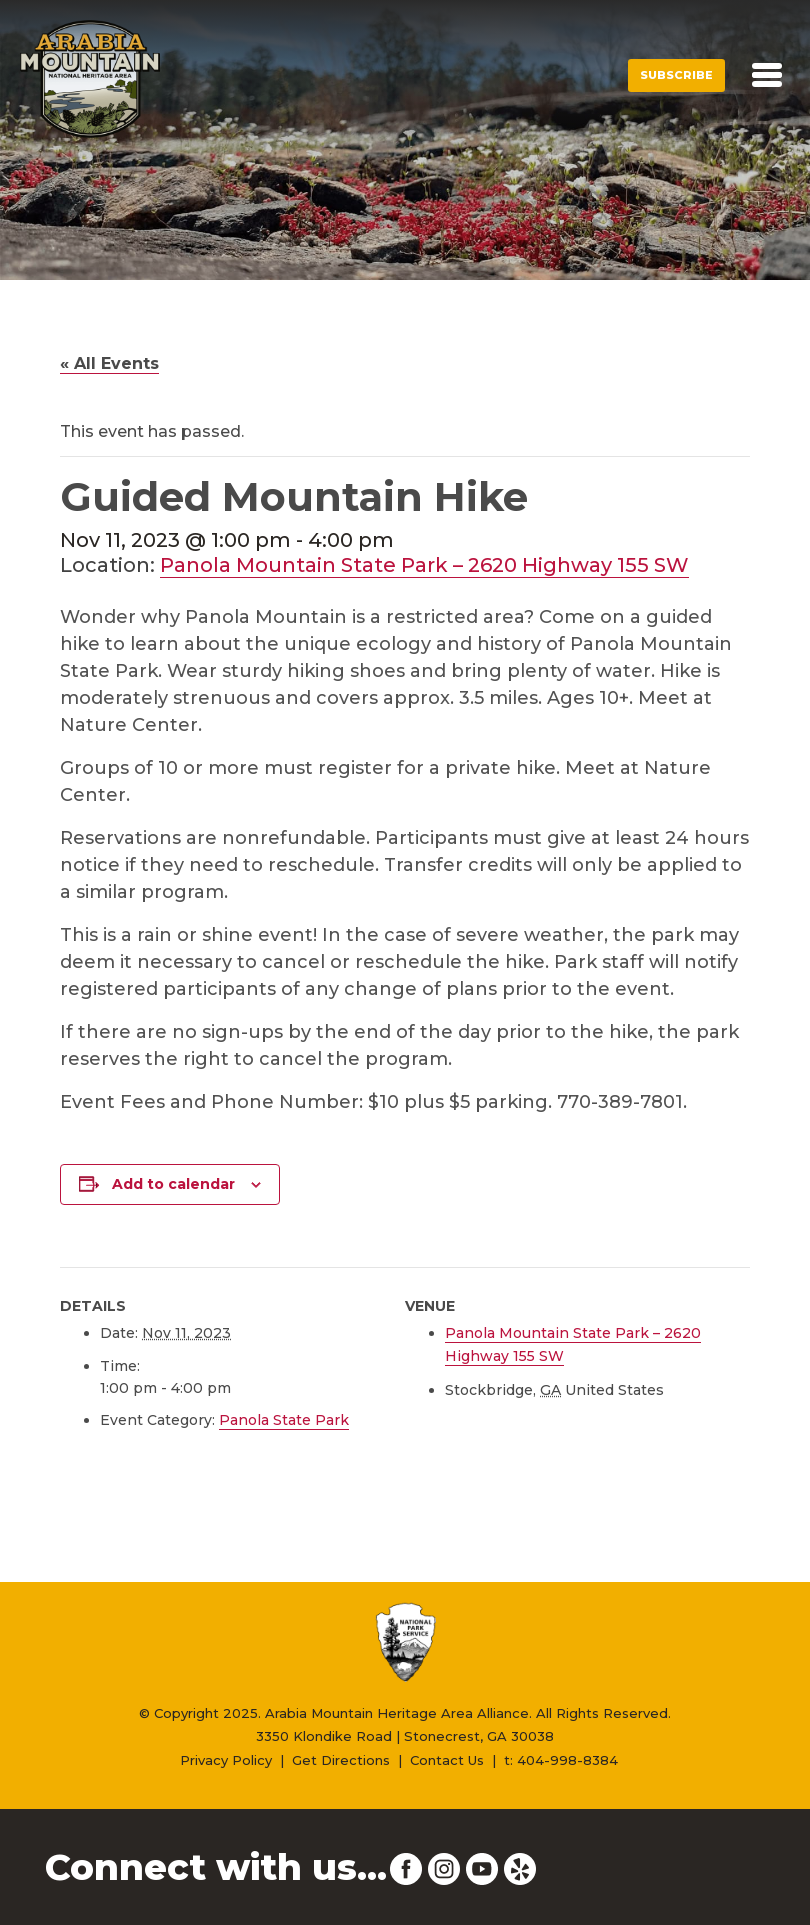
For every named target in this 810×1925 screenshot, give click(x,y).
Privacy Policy (226, 1760)
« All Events (109, 363)
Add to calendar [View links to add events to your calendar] (173, 1184)
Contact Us (447, 1760)
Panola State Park (284, 1420)
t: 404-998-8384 (561, 1760)
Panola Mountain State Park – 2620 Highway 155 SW (424, 565)
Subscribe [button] (676, 75)
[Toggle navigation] (767, 75)
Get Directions (341, 1760)
